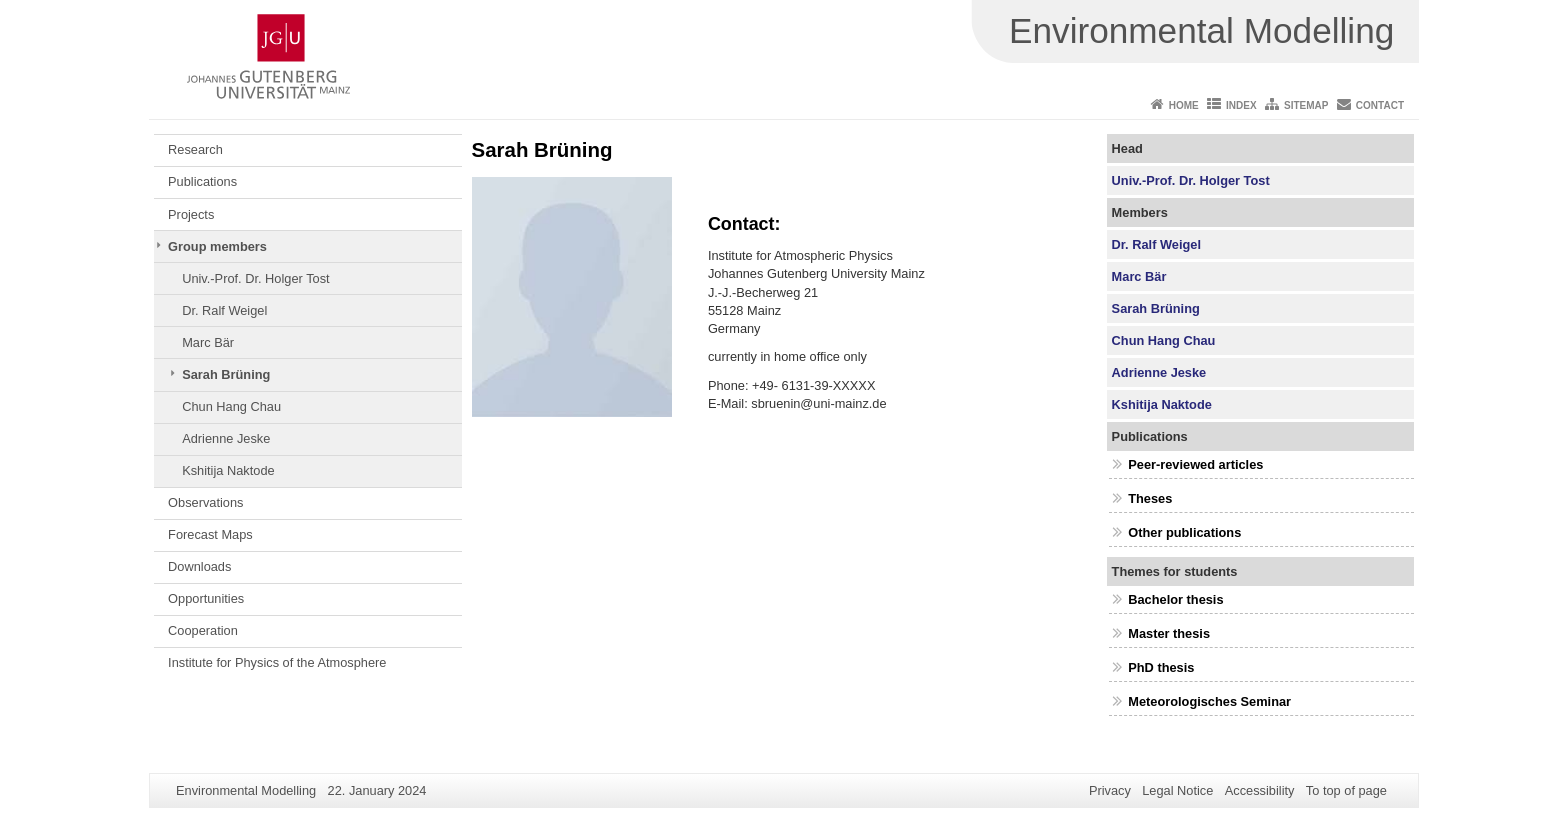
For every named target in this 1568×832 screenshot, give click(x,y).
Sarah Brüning (226, 374)
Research (195, 149)
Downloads (199, 566)
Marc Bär (208, 342)
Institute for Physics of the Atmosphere (277, 662)
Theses (1150, 498)
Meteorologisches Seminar (1209, 701)
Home (1184, 105)
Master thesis (1169, 633)
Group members (217, 246)
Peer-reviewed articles (1195, 464)
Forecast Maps (210, 534)
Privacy (1110, 790)
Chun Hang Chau (231, 406)
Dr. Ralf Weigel (224, 310)
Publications (202, 181)
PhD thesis (1161, 667)
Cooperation (203, 630)
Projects (191, 214)
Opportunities (206, 598)
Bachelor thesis (1175, 599)
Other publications (1184, 532)
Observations (205, 502)
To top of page (1346, 790)
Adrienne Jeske (226, 438)
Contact (1380, 105)
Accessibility (1260, 790)
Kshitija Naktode (228, 470)
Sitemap (1306, 105)
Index (1241, 105)
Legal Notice (1177, 790)
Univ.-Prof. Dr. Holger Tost (255, 278)
